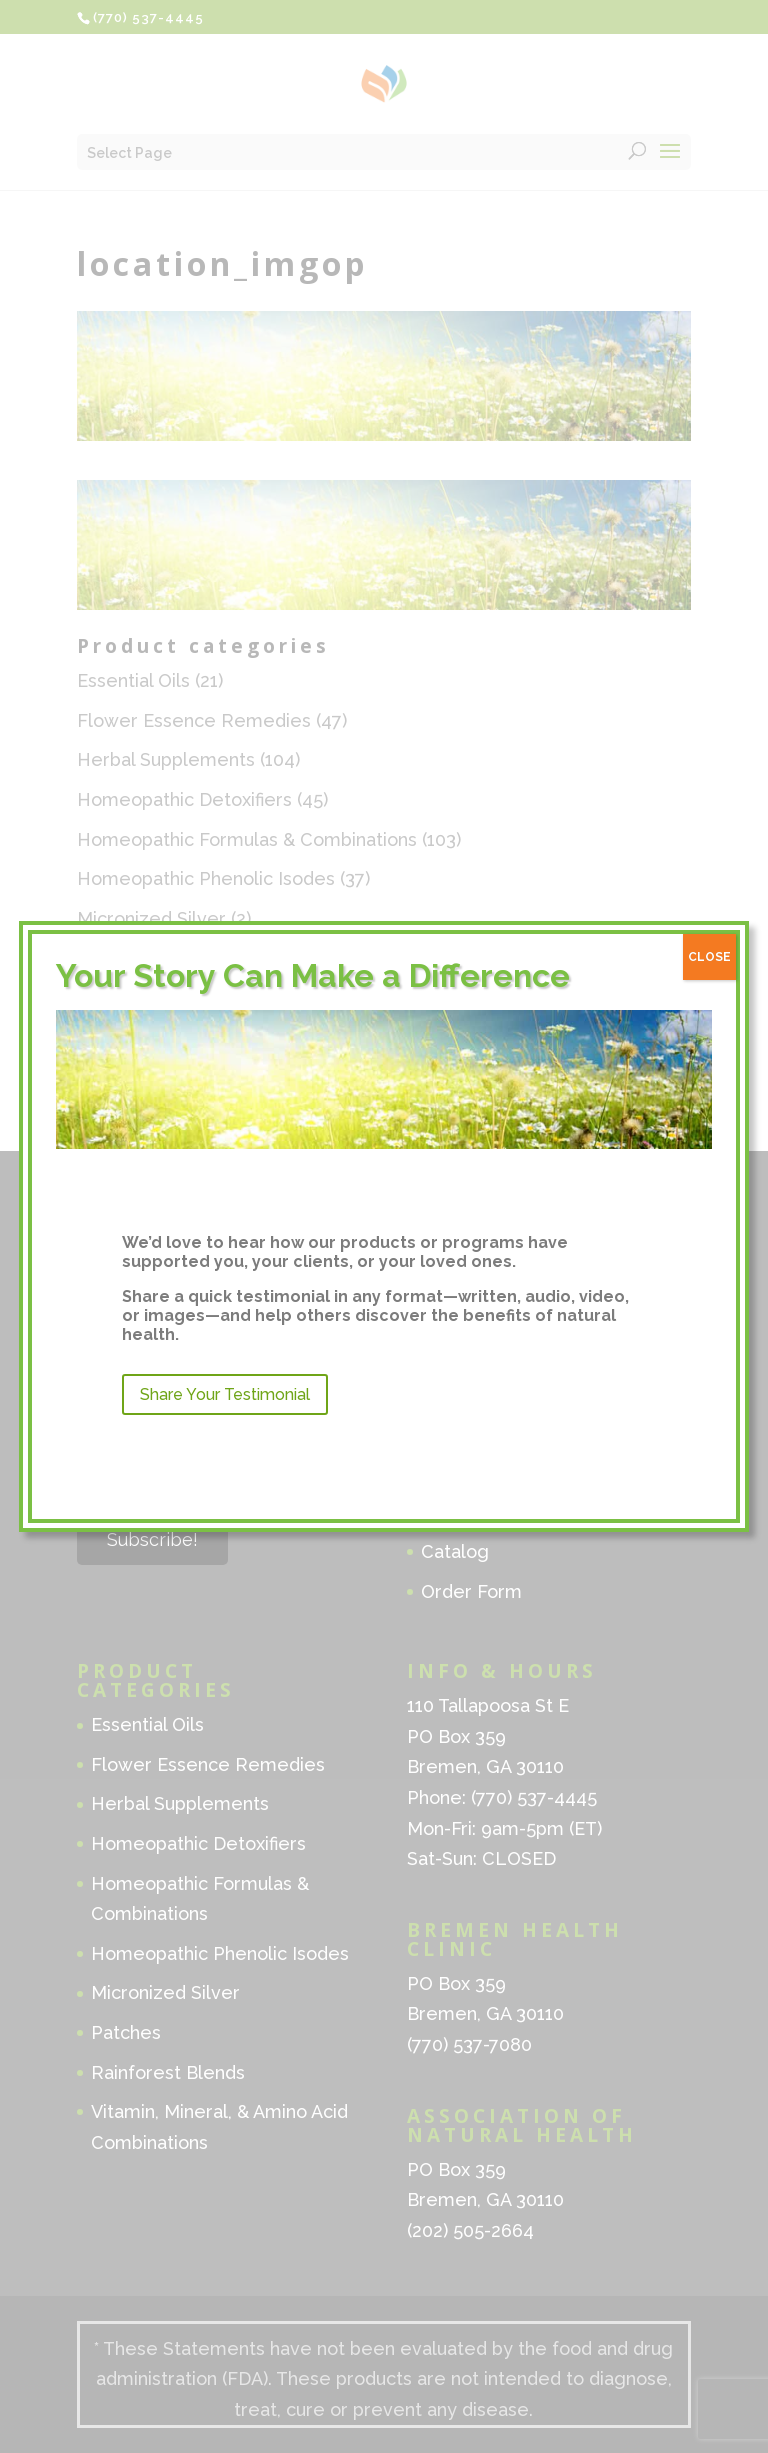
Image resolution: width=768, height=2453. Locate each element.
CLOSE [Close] (709, 957)
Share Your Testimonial (225, 1394)
